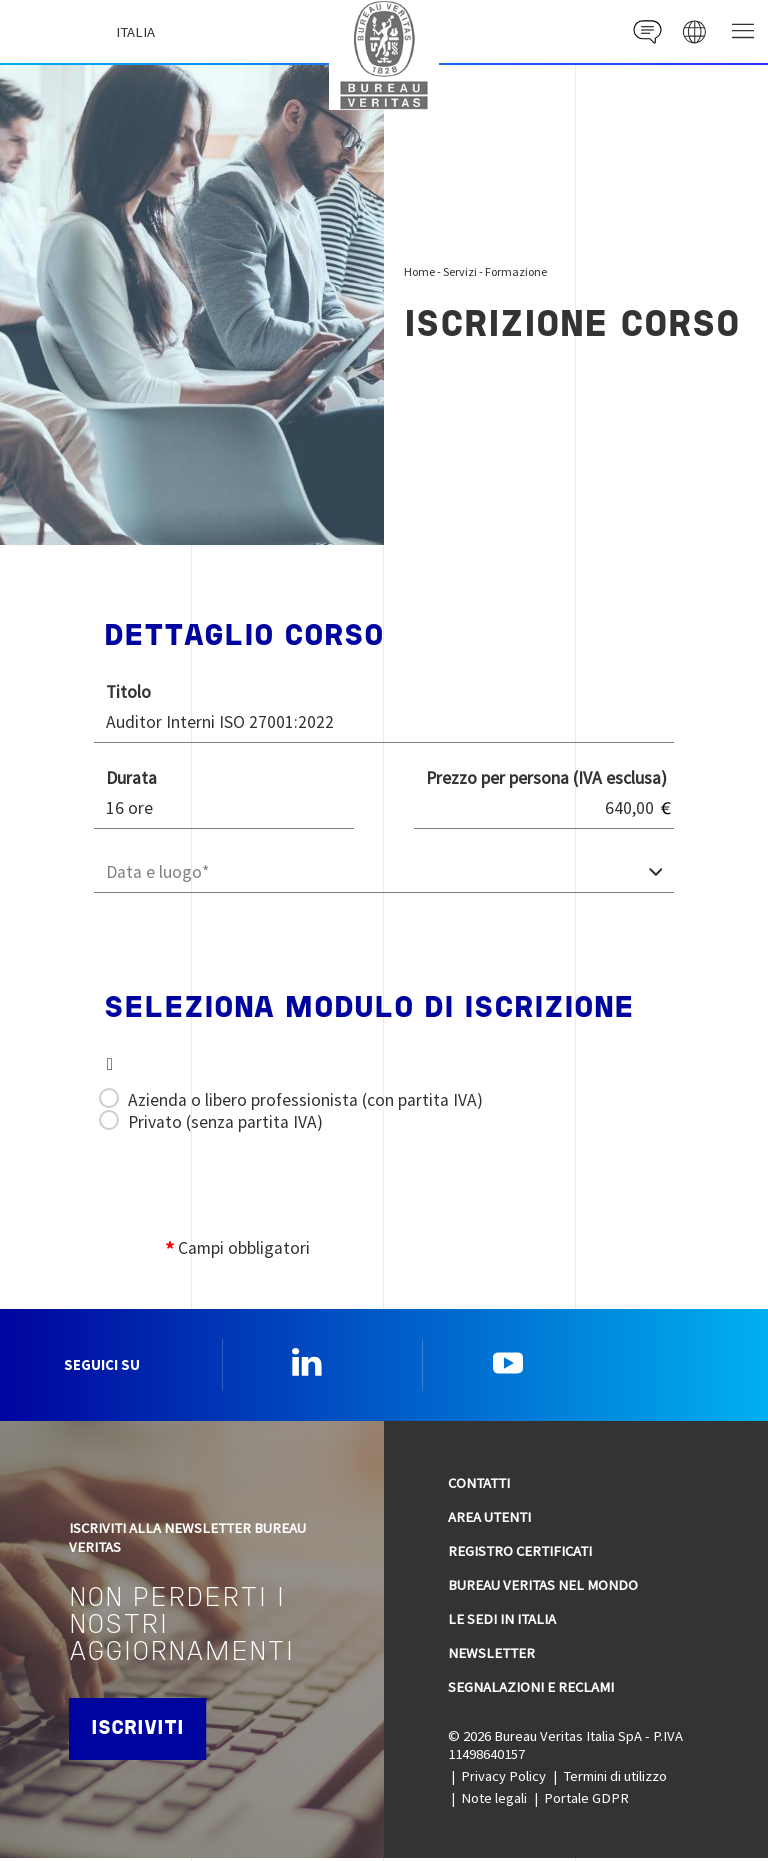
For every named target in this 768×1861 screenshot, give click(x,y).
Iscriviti (140, 1731)
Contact (644, 31)
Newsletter (491, 1655)
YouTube (508, 1364)
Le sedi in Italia (502, 1621)
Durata (131, 778)
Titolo (128, 692)
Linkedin (307, 1364)
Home (419, 271)
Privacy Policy (503, 1779)
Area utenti (489, 1519)
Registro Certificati (520, 1553)
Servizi (460, 271)
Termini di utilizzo (615, 1779)
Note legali (494, 1801)
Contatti (479, 1486)
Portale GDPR (586, 1801)
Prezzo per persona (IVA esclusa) (546, 778)
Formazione (516, 271)
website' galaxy (693, 31)
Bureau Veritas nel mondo (543, 1587)
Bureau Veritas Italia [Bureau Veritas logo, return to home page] (389, 53)
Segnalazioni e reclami (531, 1689)
